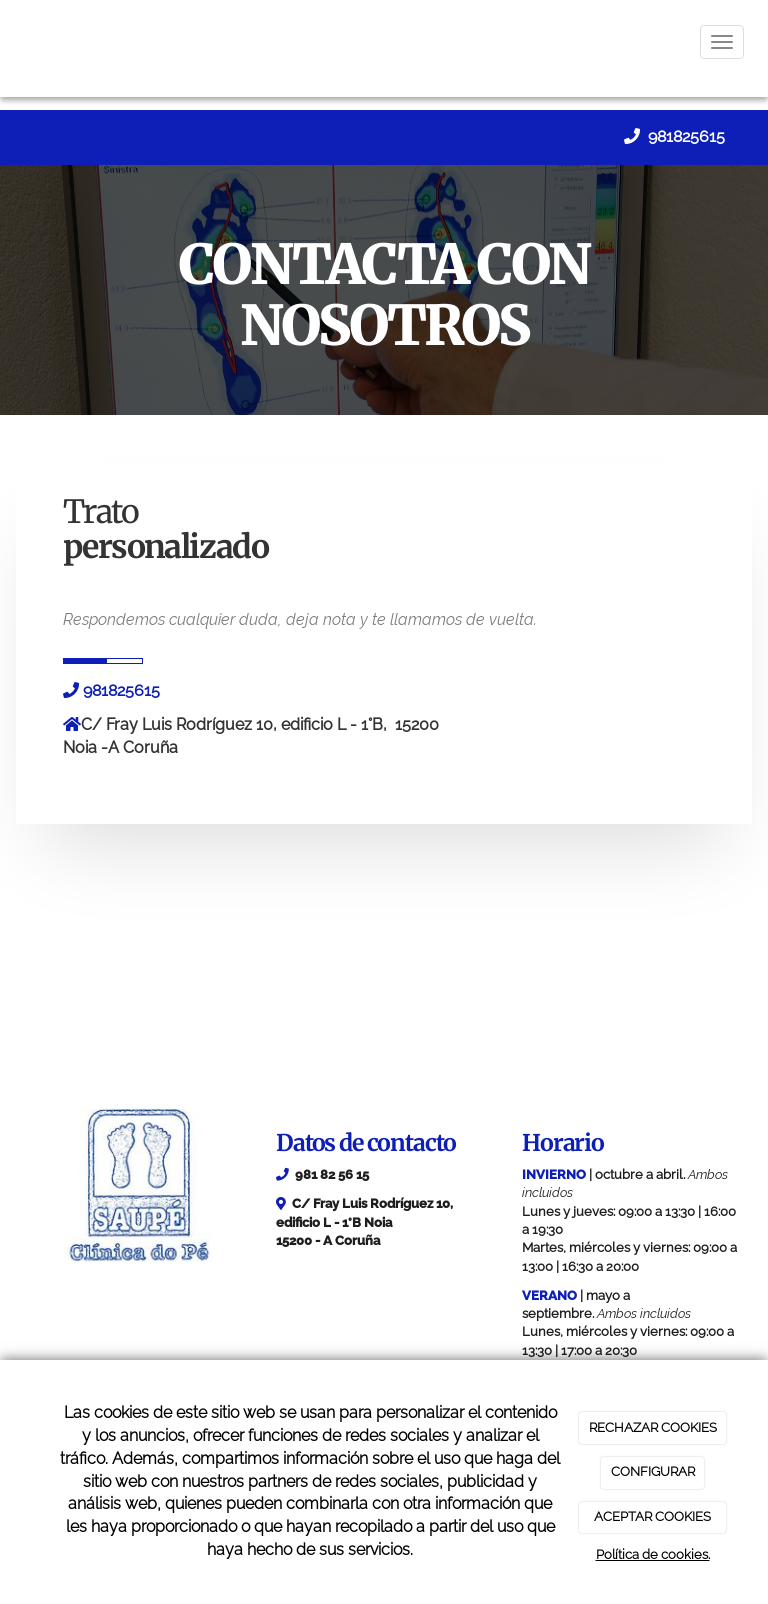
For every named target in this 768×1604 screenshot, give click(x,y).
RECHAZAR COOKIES (653, 1427)
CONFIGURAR (653, 1471)
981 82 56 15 (332, 1174)
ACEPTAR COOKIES (652, 1516)
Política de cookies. (653, 1554)
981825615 (684, 136)
